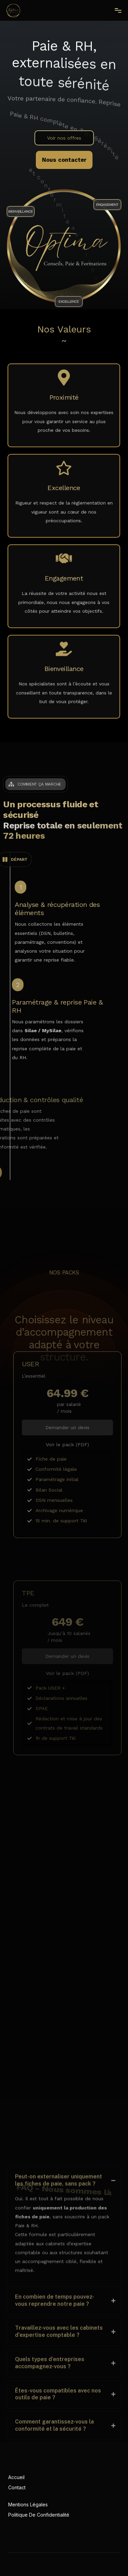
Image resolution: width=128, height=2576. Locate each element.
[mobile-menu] (115, 10)
